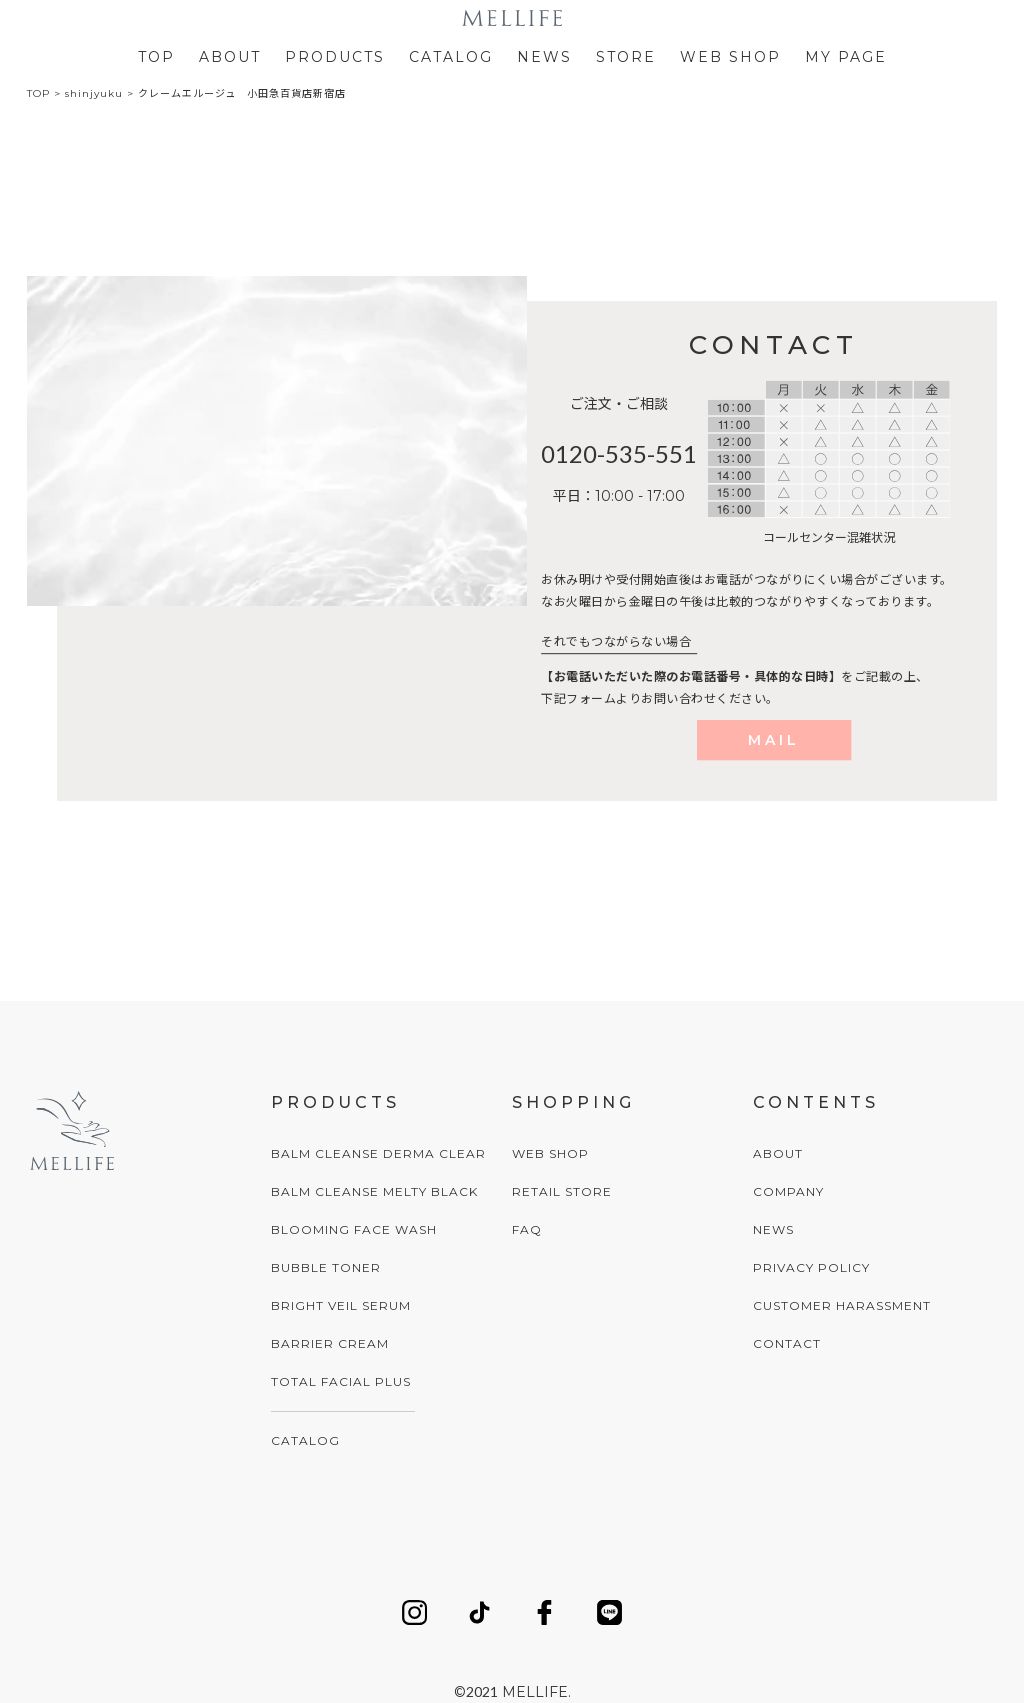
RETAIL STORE (562, 1191)
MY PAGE (846, 57)
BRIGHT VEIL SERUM (341, 1305)
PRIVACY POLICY (811, 1267)
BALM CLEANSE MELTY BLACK (374, 1191)
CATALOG (451, 57)
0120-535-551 (619, 453)
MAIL (774, 740)
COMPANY (788, 1191)
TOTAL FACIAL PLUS (341, 1381)
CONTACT (787, 1343)
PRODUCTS (335, 57)
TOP (156, 57)
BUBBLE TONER (326, 1267)
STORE (626, 57)
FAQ (527, 1229)
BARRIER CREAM (330, 1343)
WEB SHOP (730, 57)
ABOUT (230, 57)
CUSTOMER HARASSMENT (842, 1305)
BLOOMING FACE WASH (354, 1229)
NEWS (544, 57)
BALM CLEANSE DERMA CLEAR (378, 1153)
